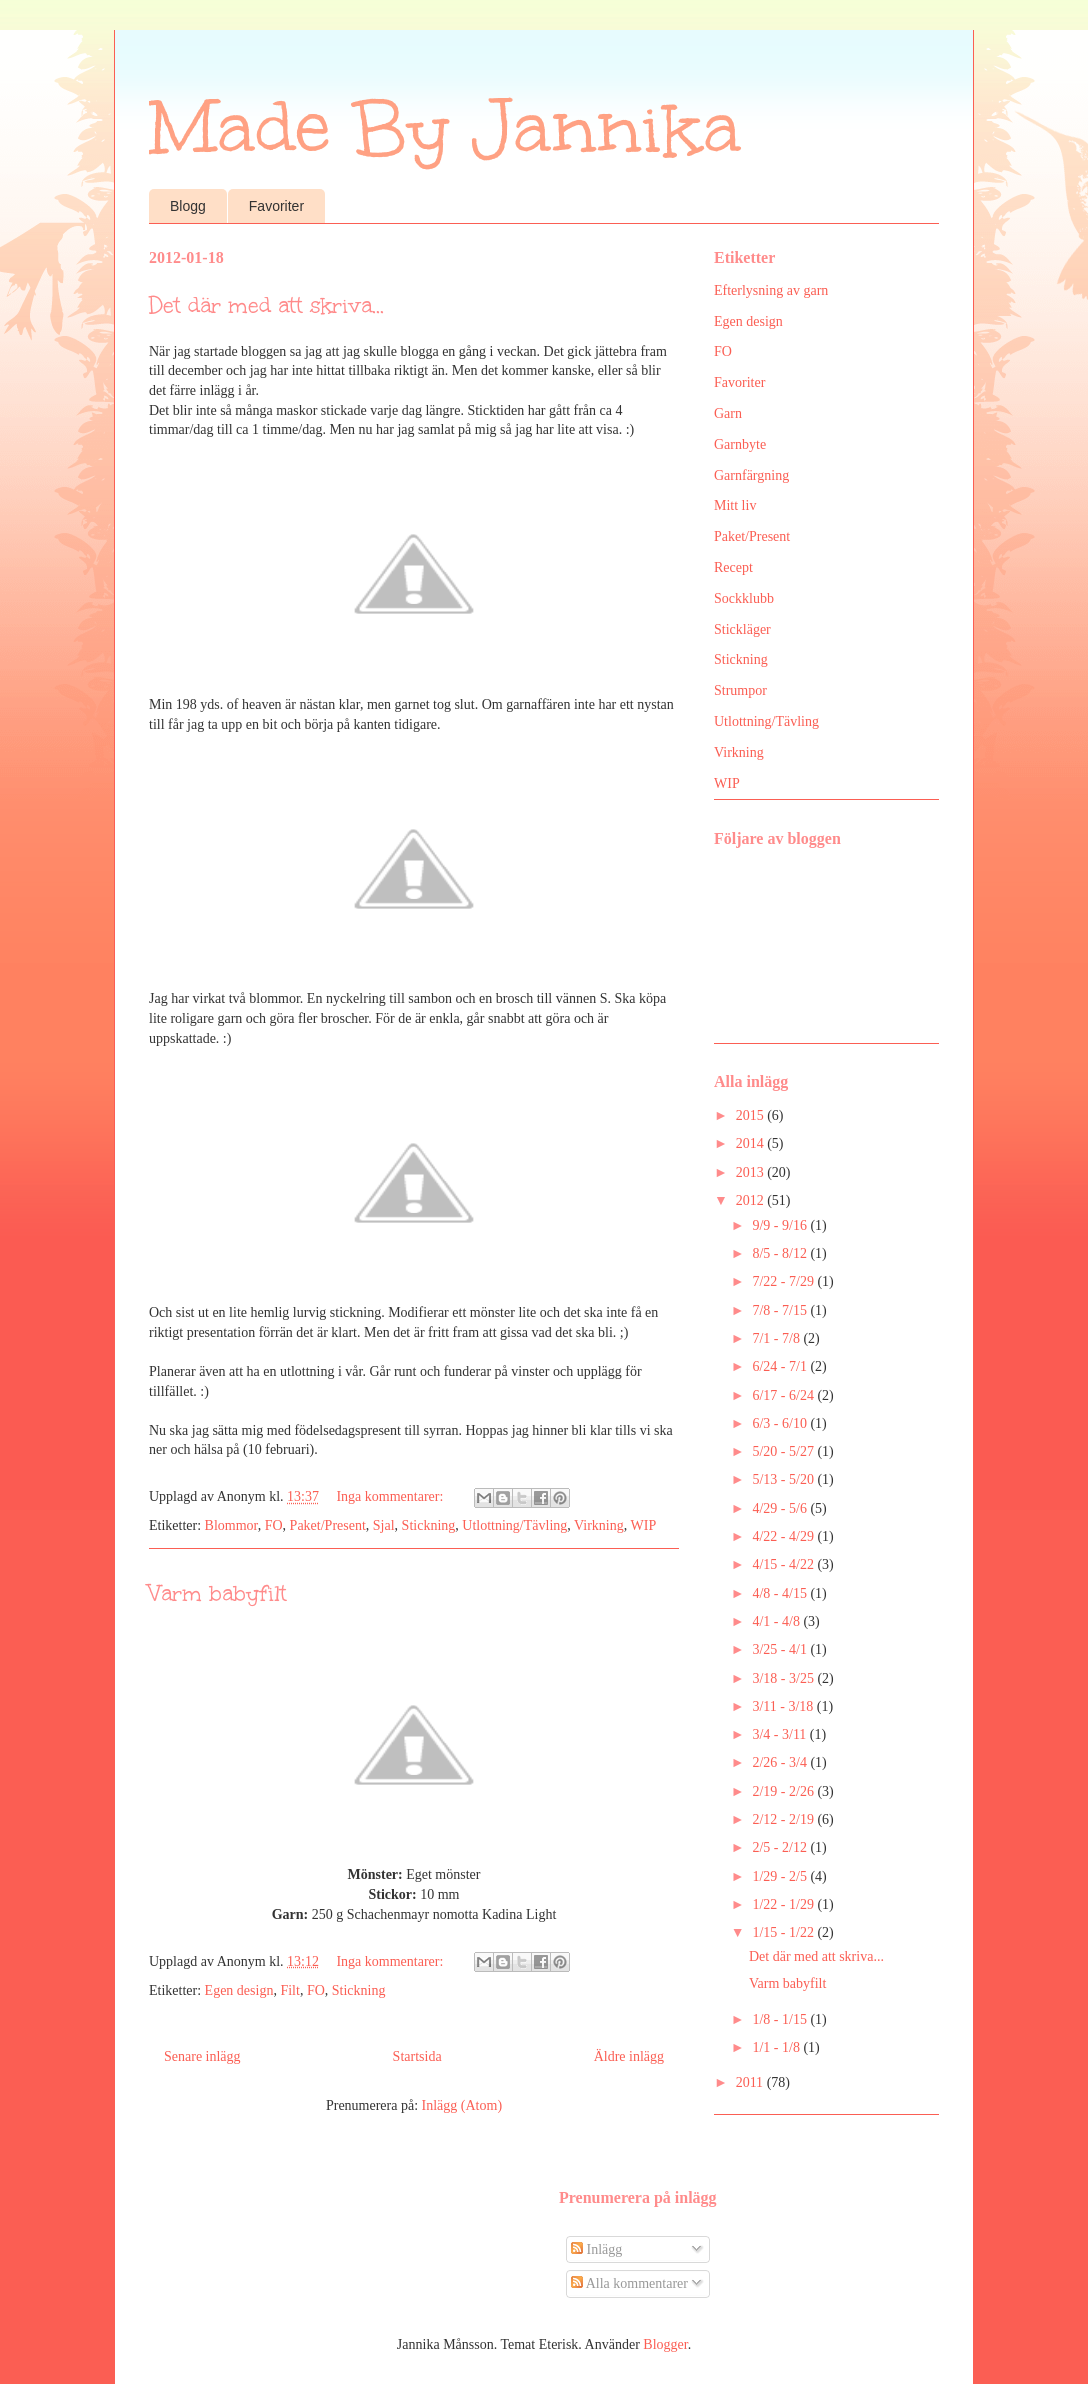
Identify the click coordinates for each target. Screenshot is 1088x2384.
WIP (644, 1525)
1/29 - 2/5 (781, 1876)
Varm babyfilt (218, 1593)
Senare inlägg (202, 2056)
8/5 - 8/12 (781, 1253)
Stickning (429, 1525)
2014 (752, 1143)
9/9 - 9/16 (781, 1225)
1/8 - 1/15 (781, 2019)
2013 (752, 1172)
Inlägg (596, 2249)
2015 (752, 1115)
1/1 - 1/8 (777, 2047)
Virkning (599, 1525)
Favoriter (276, 206)
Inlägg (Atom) (462, 2105)
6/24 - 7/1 (781, 1366)
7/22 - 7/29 (784, 1281)
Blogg (188, 206)
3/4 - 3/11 (780, 1734)
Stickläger (742, 629)
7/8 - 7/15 (781, 1310)
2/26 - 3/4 (781, 1762)
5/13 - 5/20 (784, 1479)
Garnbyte (740, 444)
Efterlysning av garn (771, 290)
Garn (728, 413)
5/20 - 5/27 (784, 1451)
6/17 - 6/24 (784, 1395)
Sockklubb (744, 598)
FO (274, 1525)
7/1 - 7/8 (777, 1338)
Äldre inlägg (629, 2056)
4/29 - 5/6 (781, 1508)
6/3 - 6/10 (781, 1423)
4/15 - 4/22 (784, 1564)
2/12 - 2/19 (784, 1819)
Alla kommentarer (629, 2283)
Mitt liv (735, 505)
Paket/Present (328, 1525)
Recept (733, 567)
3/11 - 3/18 (784, 1706)
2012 (752, 1200)
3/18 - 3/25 (784, 1678)
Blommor (231, 1525)
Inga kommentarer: (391, 1496)
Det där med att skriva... (266, 305)
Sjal (384, 1525)
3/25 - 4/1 (781, 1649)
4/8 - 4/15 (781, 1593)
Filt (289, 1990)
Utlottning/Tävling (514, 1525)
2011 (751, 2082)
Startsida (417, 2056)
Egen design (239, 1990)
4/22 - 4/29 (784, 1536)
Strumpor (740, 690)
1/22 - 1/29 (784, 1904)
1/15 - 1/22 (784, 1932)
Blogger (665, 2344)
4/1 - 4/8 (777, 1621)
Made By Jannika (445, 127)
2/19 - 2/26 (784, 1791)
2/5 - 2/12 (781, 1847)
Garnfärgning (751, 475)
